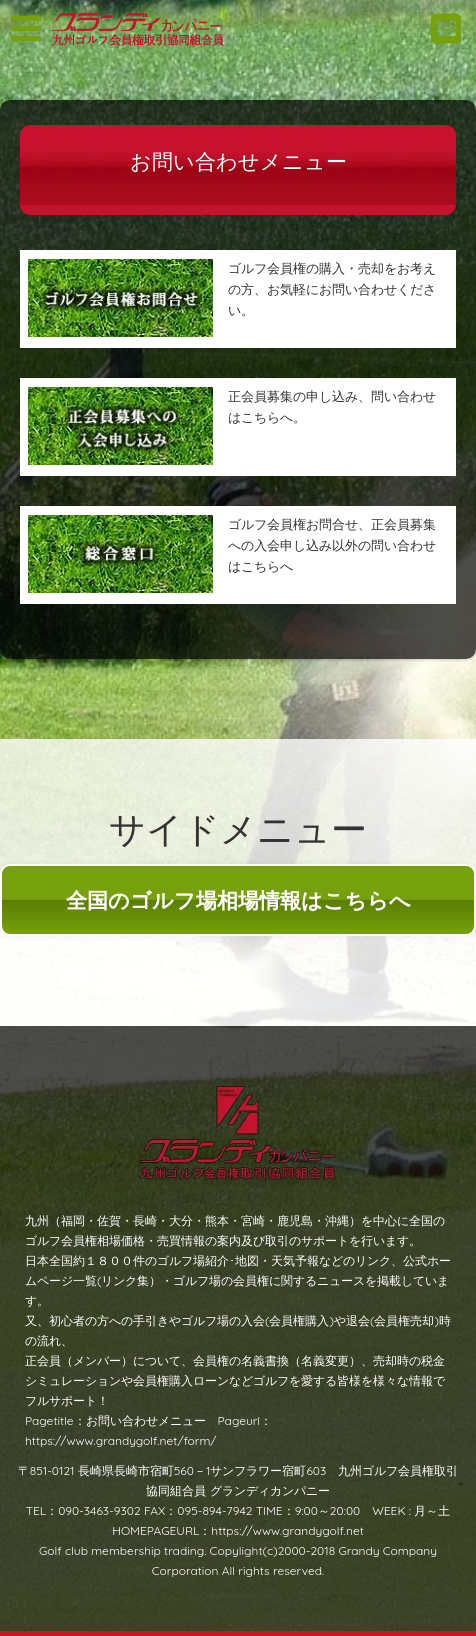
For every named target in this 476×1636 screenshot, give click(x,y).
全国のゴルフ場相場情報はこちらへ (238, 900)
